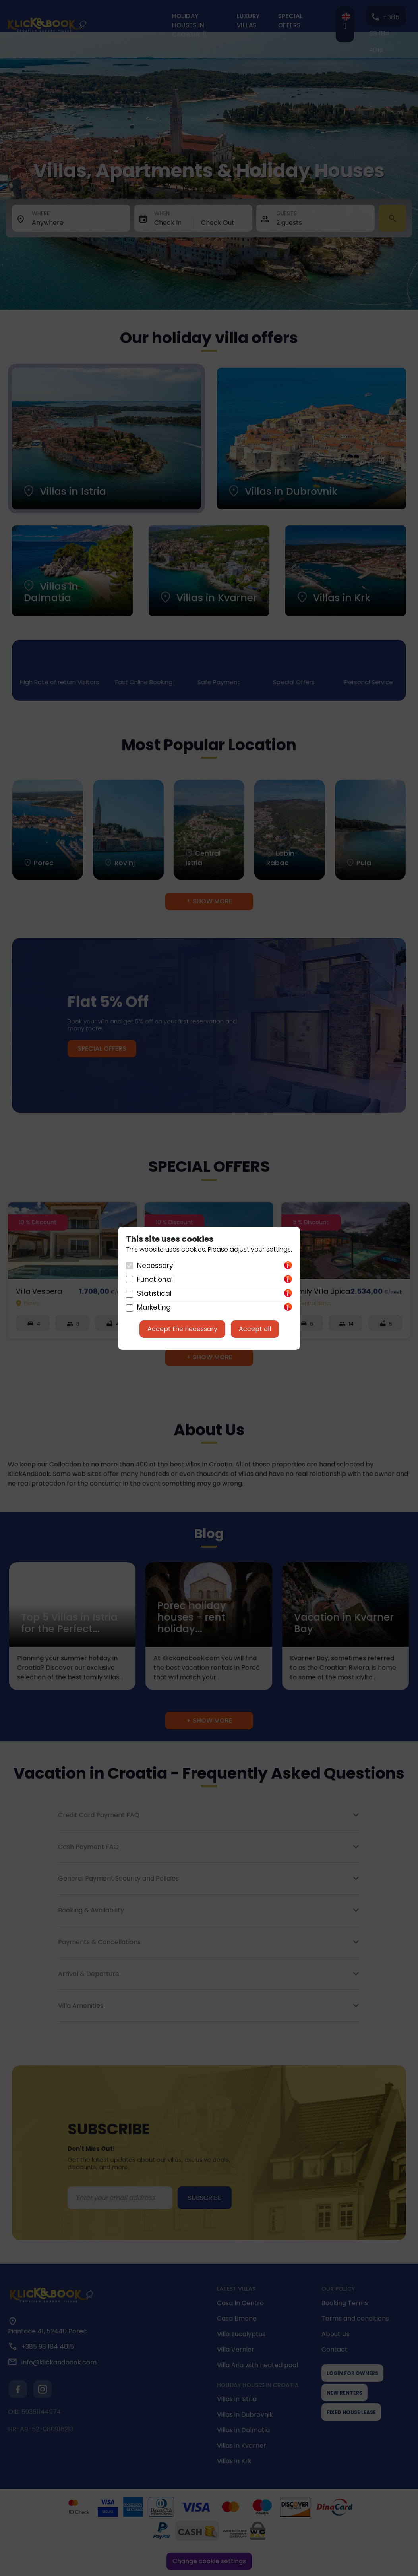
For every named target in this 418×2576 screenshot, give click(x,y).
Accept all (255, 1328)
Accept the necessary (182, 1328)
